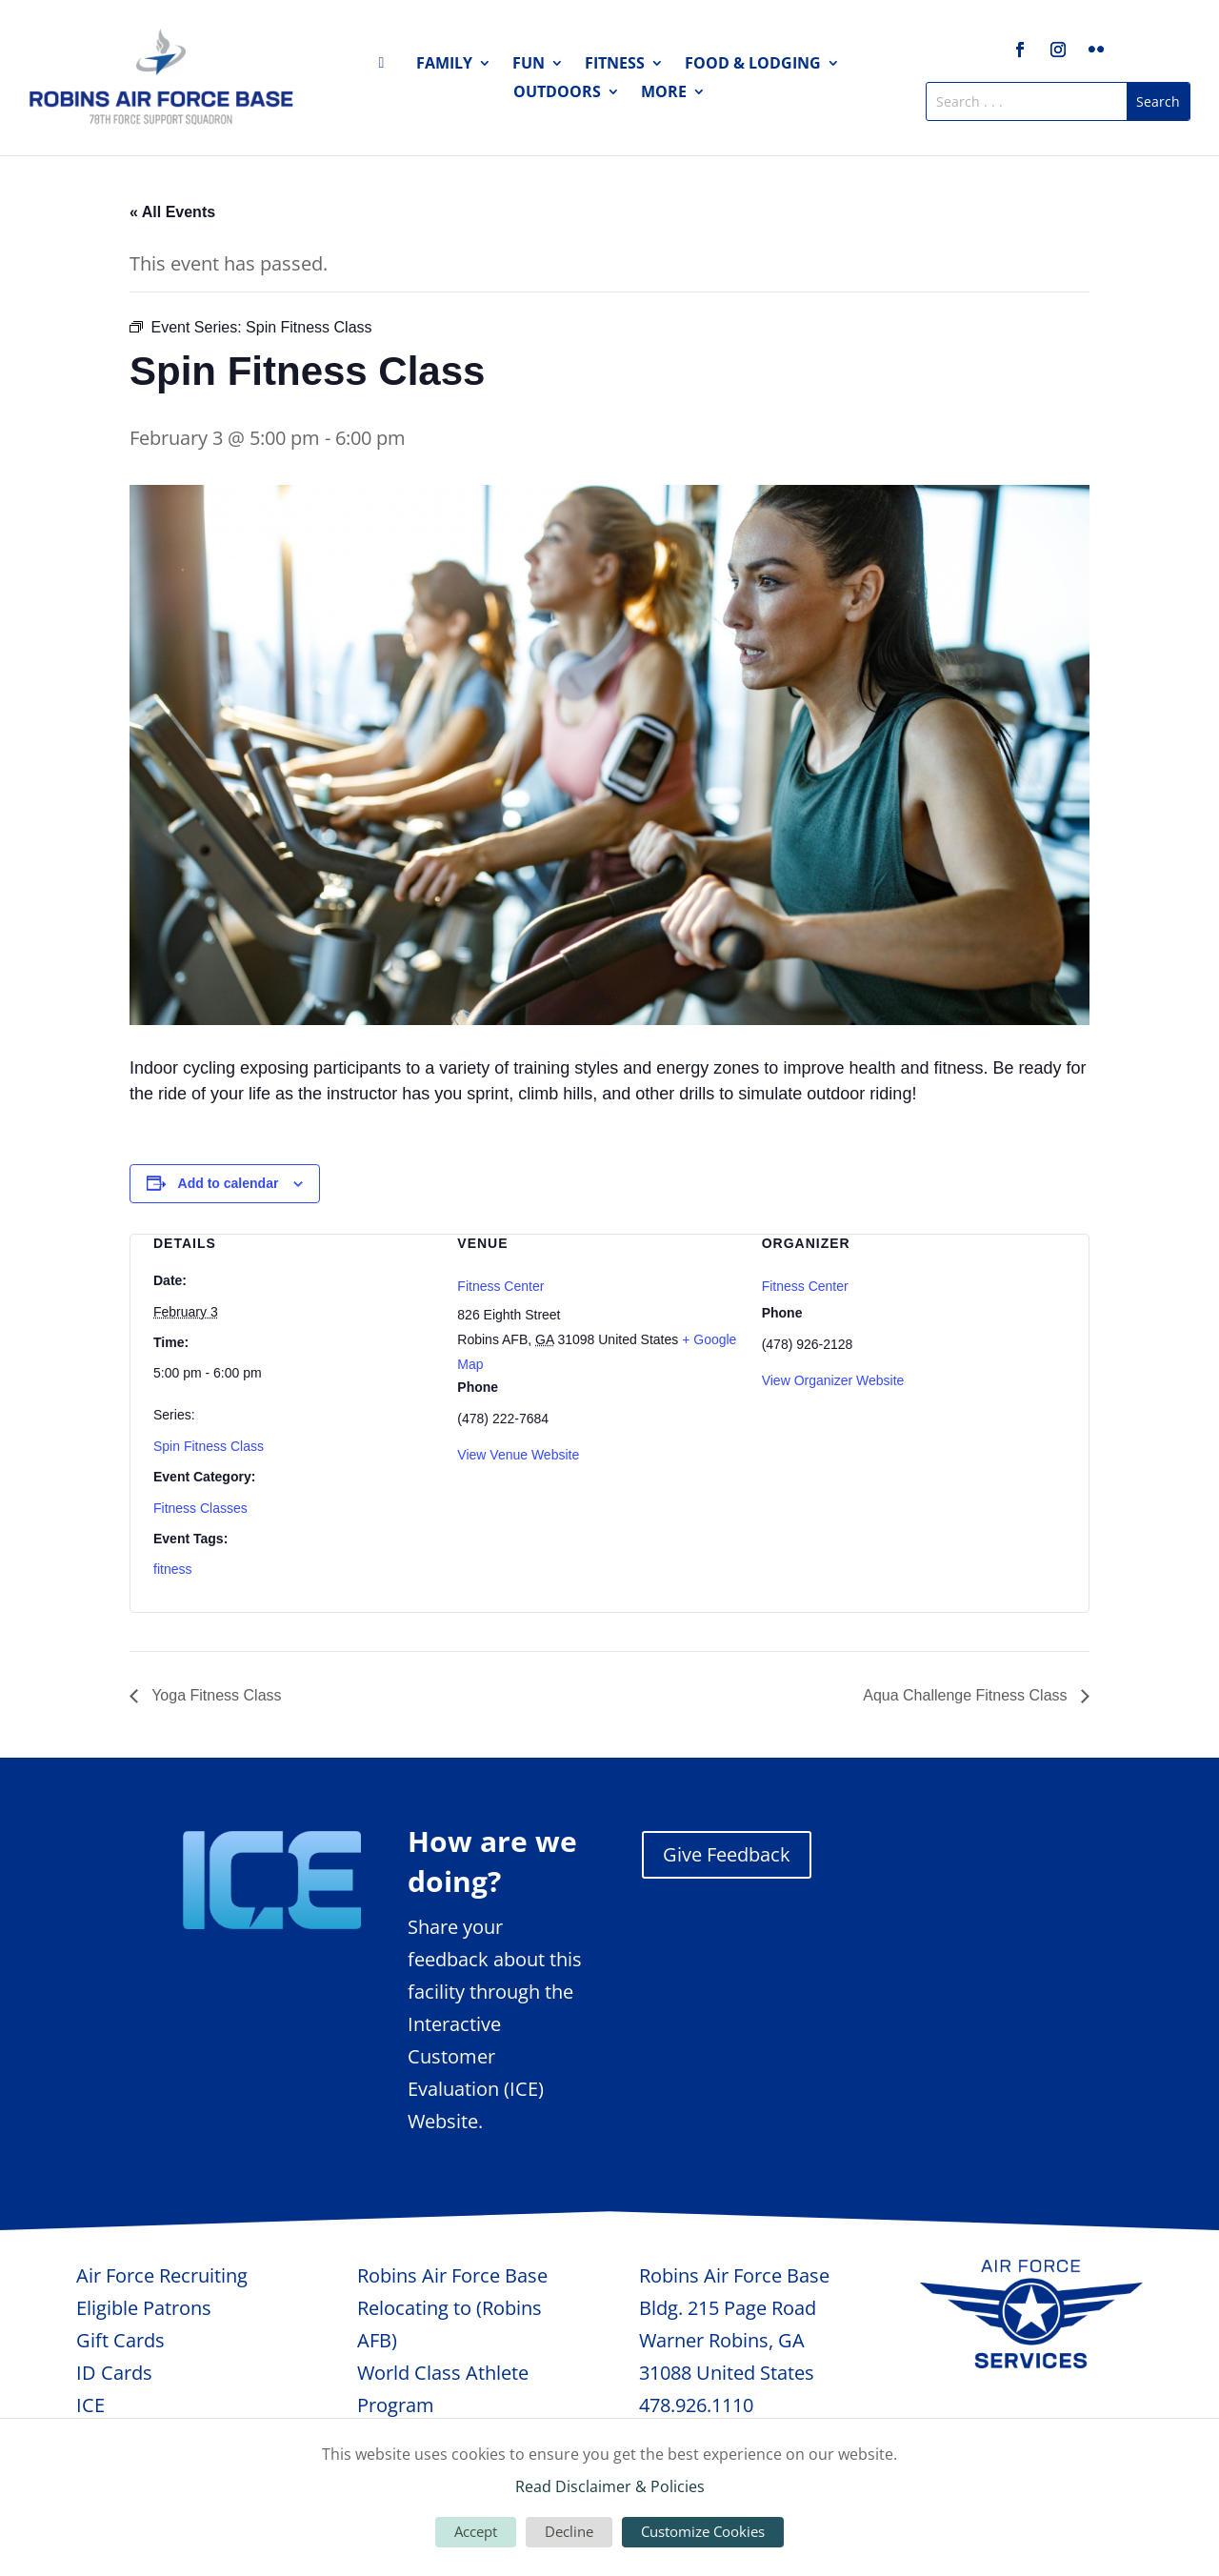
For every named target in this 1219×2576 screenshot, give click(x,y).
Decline (569, 2531)
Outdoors (557, 93)
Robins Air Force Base (452, 2275)
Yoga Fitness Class (215, 1695)
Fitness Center (500, 1286)
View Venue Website (518, 1454)
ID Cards (114, 2372)
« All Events (172, 212)
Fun (528, 64)
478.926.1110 (696, 2405)
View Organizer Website (833, 1380)
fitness (172, 1569)
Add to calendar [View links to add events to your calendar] (228, 1183)
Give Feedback (726, 1854)
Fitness (615, 64)
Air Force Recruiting (162, 2275)
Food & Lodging (753, 64)
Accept (475, 2531)
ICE (90, 2405)
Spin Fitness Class (208, 1446)
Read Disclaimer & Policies (610, 2486)
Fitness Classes (200, 1508)
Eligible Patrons (143, 2308)
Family (444, 64)
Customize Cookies (703, 2531)
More (664, 93)
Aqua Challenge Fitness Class (967, 1695)
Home (386, 66)
